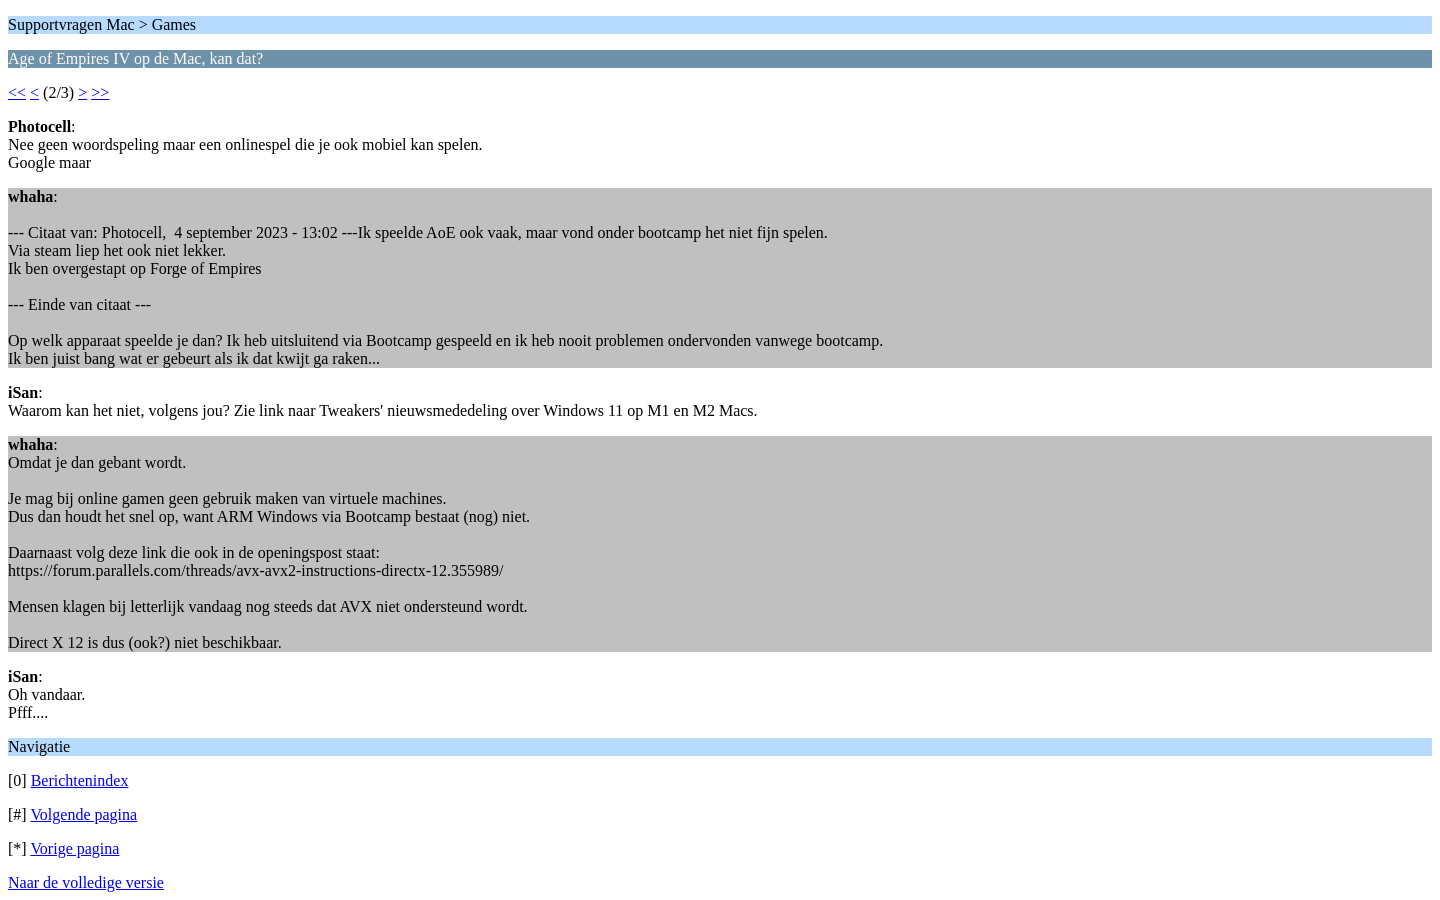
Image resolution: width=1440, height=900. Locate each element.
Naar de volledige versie (86, 882)
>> (100, 92)
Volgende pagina (83, 814)
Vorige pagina (74, 848)
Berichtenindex (80, 780)
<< (17, 92)
